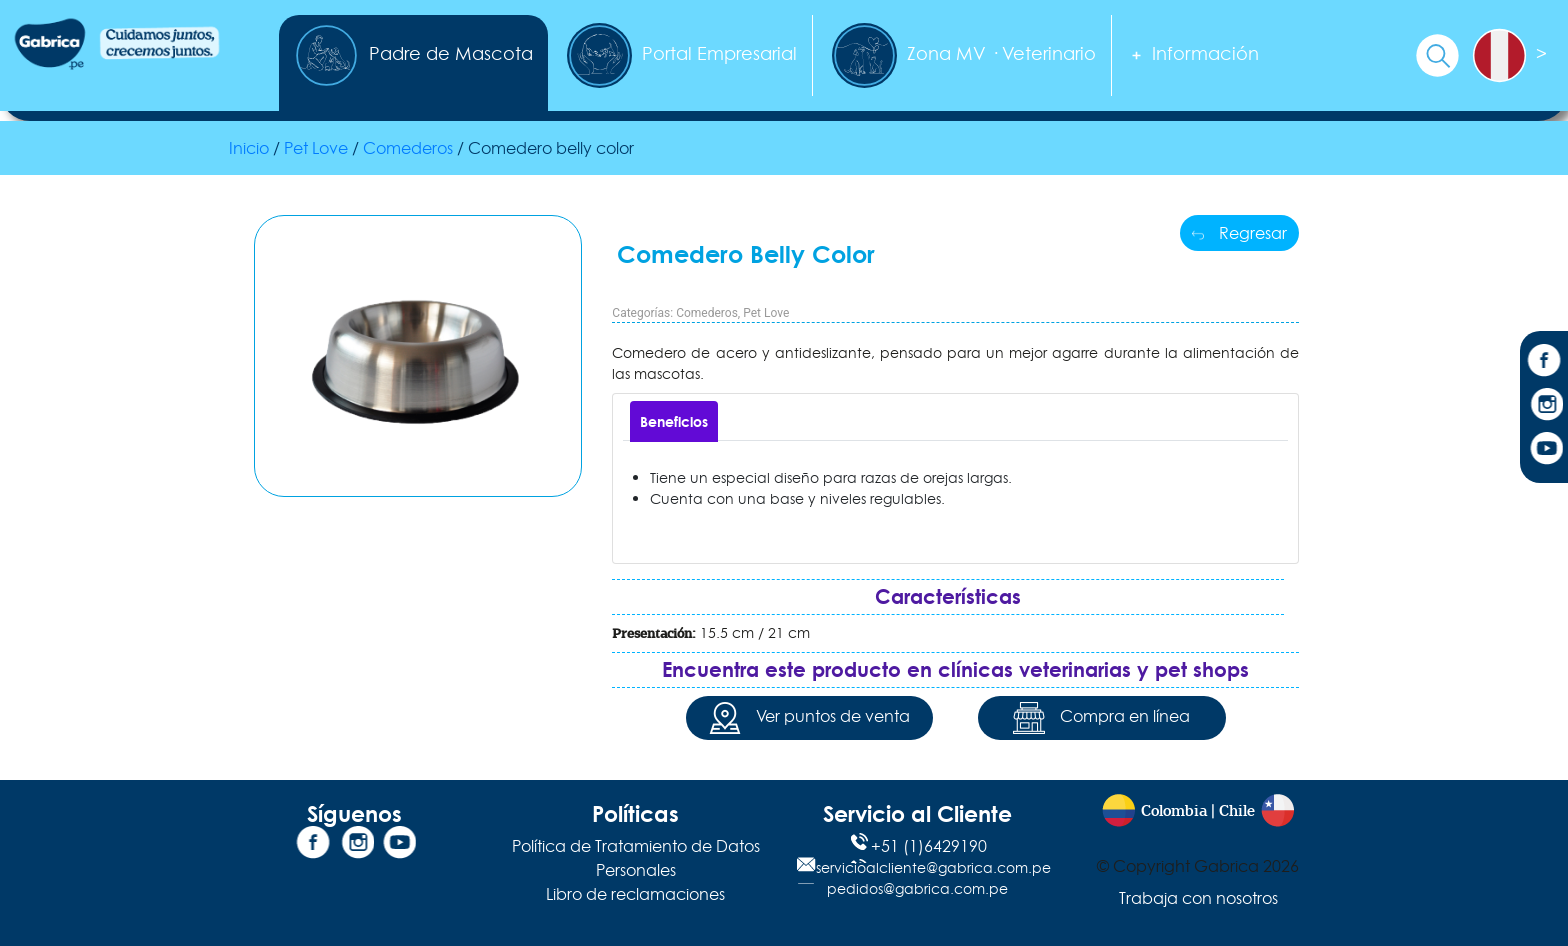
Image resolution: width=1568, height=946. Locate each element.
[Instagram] (1544, 407)
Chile (1237, 811)
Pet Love (766, 313)
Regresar (1239, 233)
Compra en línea (1101, 718)
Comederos (707, 313)
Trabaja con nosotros (1198, 898)
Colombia (1174, 811)
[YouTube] (1544, 451)
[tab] (674, 421)
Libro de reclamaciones (635, 894)
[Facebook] (1544, 363)
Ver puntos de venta (809, 718)
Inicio (249, 148)
